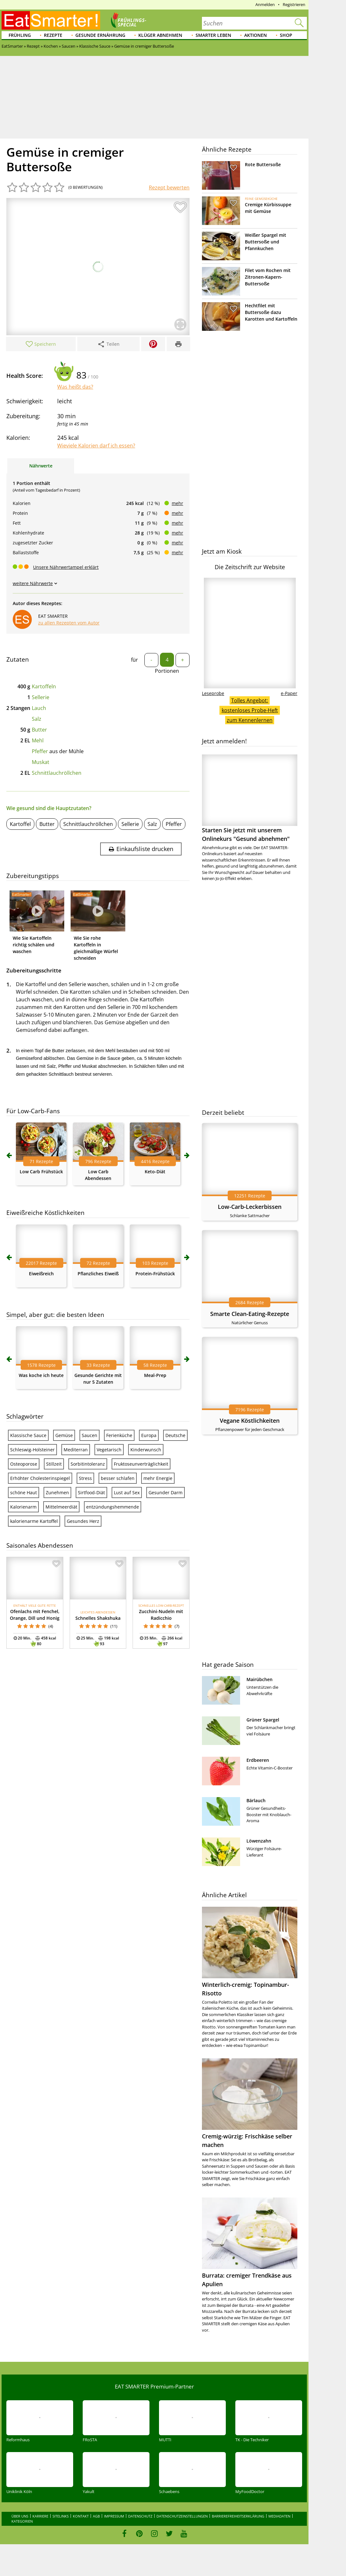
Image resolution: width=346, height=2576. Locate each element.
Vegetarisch (109, 1450)
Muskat (40, 762)
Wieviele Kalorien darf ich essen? (96, 445)
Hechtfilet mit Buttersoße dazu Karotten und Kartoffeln (271, 312)
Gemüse (64, 1435)
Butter (39, 729)
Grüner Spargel (262, 1720)
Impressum (114, 2516)
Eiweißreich (41, 1274)
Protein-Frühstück (155, 1274)
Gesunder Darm (166, 1492)
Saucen (89, 1435)
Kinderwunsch (145, 1450)
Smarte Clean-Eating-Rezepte (249, 1314)
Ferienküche (119, 1435)
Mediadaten (279, 2516)
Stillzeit (54, 1464)
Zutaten (17, 659)
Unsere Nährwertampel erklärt (66, 567)
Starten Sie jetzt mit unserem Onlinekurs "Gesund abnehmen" (249, 798)
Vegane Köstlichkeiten (250, 1420)
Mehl (38, 740)
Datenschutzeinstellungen (182, 2516)
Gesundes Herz (83, 1521)
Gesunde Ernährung (100, 35)
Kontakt (81, 2516)
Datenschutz (140, 2516)
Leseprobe (213, 693)
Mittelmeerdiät (61, 1507)
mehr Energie (157, 1478)
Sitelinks (60, 2516)
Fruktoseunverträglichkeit (141, 1464)
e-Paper (289, 693)
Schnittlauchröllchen (56, 772)
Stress (85, 1478)
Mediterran (76, 1450)
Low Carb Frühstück (41, 1172)
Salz (36, 718)
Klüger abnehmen (160, 35)
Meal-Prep (155, 1375)
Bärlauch (256, 1800)
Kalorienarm (23, 1507)
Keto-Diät (155, 1172)
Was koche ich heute (41, 1375)
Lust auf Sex (127, 1492)
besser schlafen (118, 1478)
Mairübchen (259, 1679)
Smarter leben (213, 35)
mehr (177, 503)
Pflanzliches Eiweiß (98, 1274)
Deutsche (175, 1435)
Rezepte (53, 35)
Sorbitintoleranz (88, 1464)
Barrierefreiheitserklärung (238, 2516)
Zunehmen (57, 1492)
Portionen (167, 670)
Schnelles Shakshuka (98, 1618)
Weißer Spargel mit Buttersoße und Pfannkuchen (265, 241)
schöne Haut (23, 1492)
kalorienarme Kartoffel (34, 1521)
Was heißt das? (75, 386)
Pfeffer (40, 751)
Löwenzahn (258, 1841)
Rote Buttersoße (263, 164)
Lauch (39, 708)
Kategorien (22, 2521)
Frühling (20, 35)
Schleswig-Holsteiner (32, 1450)
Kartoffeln (44, 686)
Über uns (19, 2516)
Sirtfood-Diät (91, 1492)
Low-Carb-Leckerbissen (249, 1206)
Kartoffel (20, 824)
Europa (148, 1435)
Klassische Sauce (28, 1435)
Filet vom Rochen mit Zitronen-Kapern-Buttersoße (268, 277)
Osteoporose (23, 1464)
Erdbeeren (257, 1760)
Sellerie (40, 697)
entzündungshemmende (112, 1507)
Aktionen (255, 35)
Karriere (40, 2516)
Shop (286, 35)
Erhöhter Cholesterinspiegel (40, 1478)
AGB (96, 2516)
